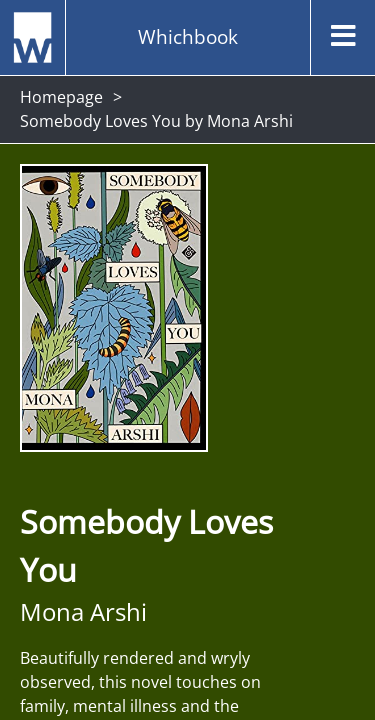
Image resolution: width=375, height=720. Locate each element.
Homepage (61, 97)
